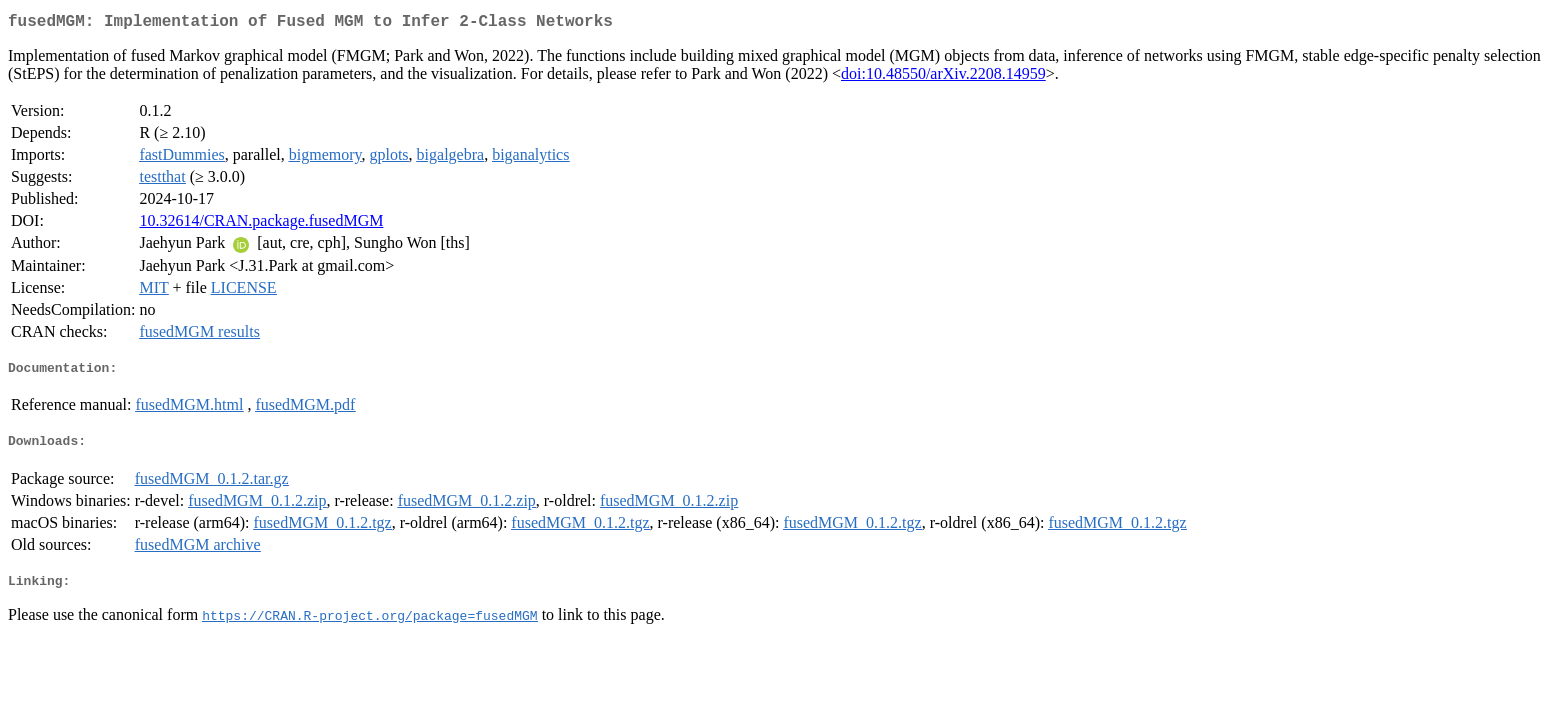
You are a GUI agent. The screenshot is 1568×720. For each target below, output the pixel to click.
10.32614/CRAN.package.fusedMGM (261, 224)
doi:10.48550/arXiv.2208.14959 (943, 77)
